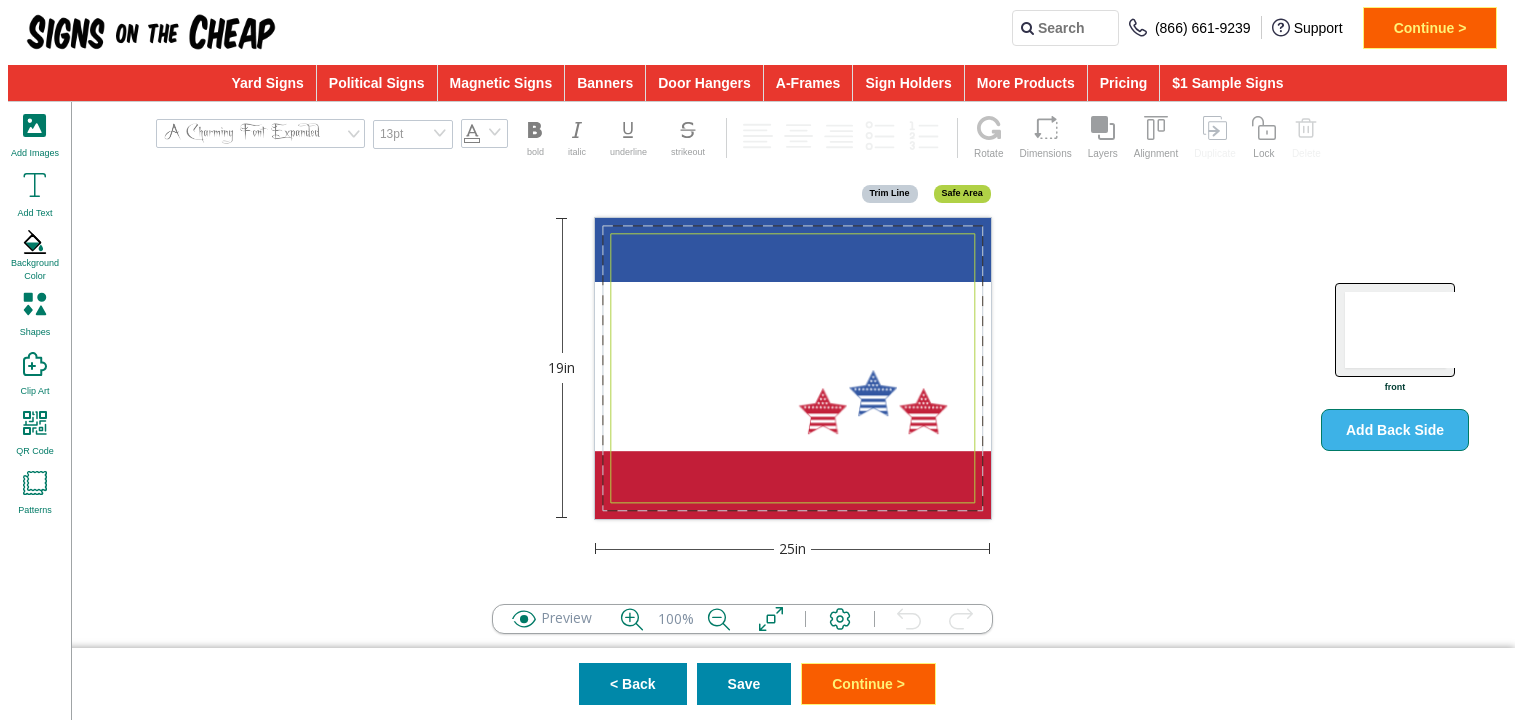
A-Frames (808, 83)
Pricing (1123, 83)
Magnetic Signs (501, 83)
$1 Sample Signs (1227, 83)
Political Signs (377, 83)
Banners (605, 83)
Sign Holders (908, 83)
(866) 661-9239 (1190, 27)
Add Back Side (1395, 430)
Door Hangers (704, 83)
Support (1307, 27)
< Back (633, 684)
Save (744, 684)
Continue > (1430, 28)
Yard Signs (267, 83)
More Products (1026, 83)
